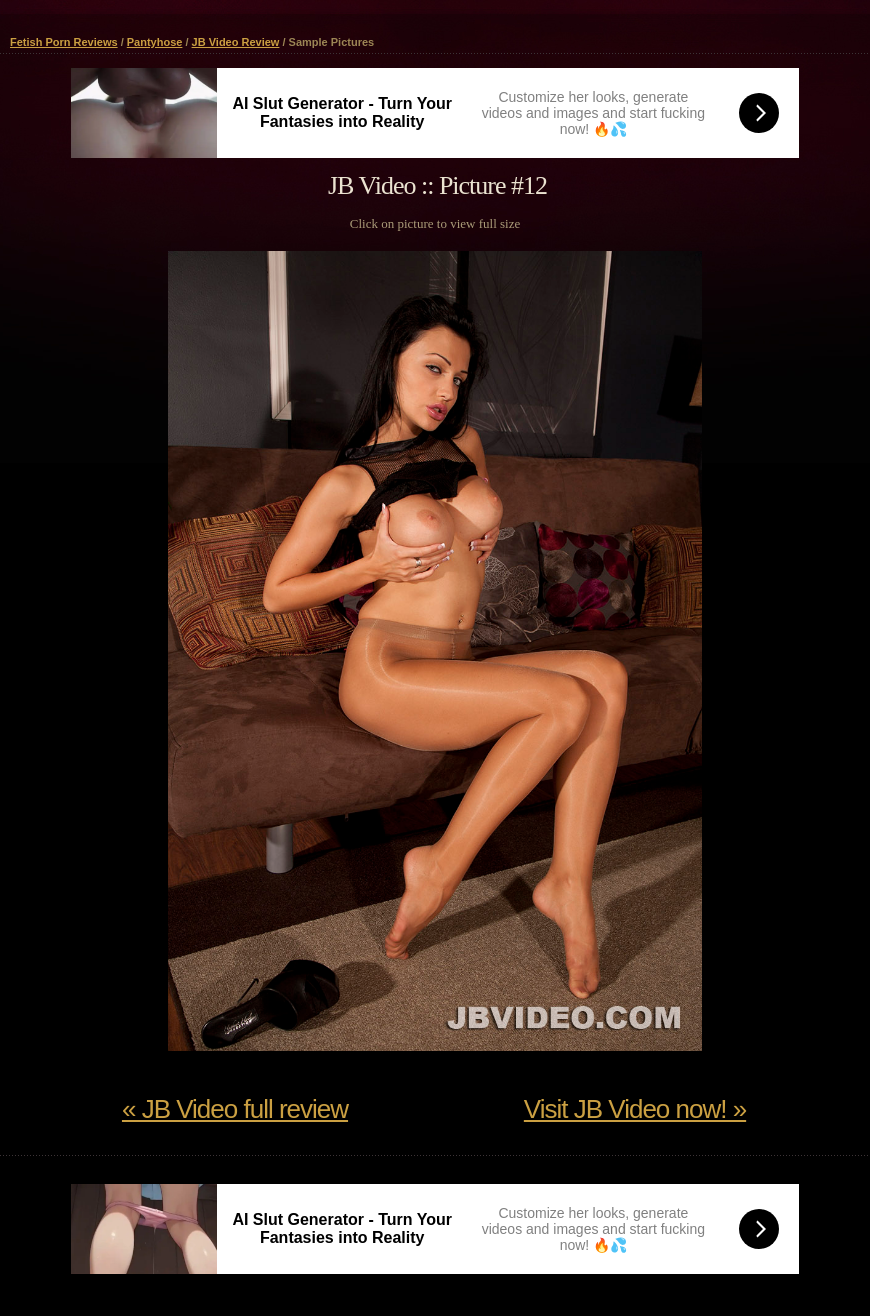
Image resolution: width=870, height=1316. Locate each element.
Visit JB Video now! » (635, 1109)
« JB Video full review (235, 1109)
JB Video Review (236, 42)
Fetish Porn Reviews (64, 42)
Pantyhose (155, 42)
